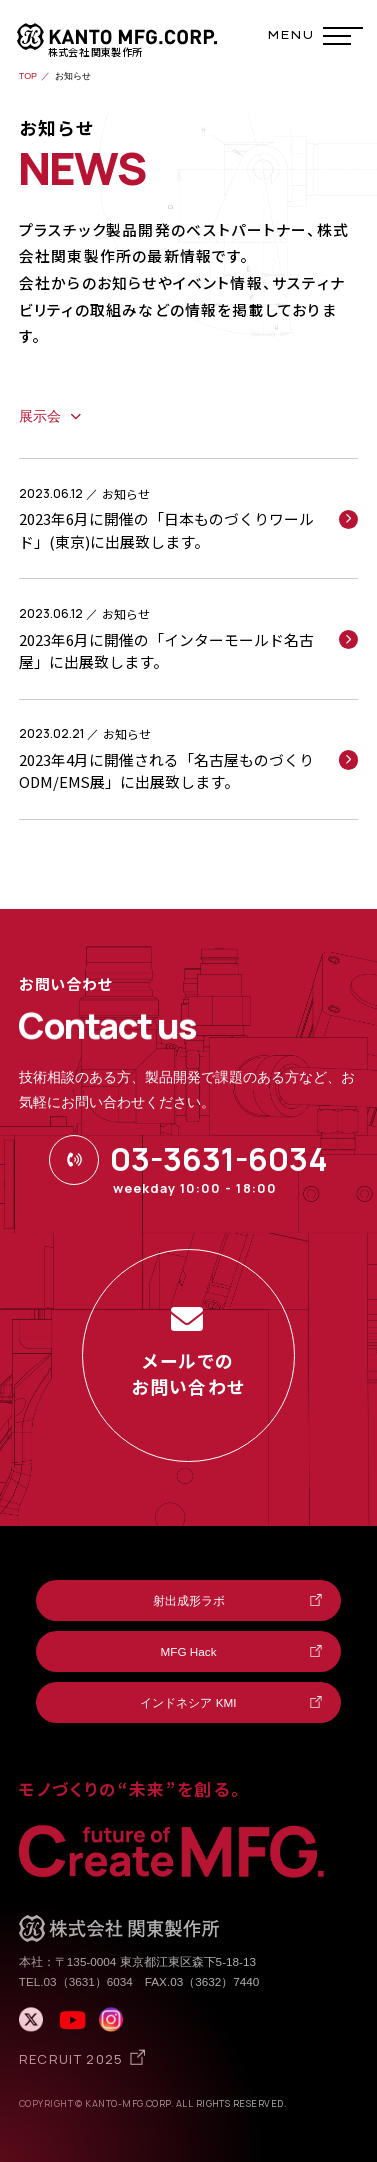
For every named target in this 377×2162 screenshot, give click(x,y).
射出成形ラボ (189, 1600)
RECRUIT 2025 (71, 2059)
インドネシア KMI (188, 1702)
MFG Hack (189, 1651)
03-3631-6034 (219, 1159)
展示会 (40, 416)
